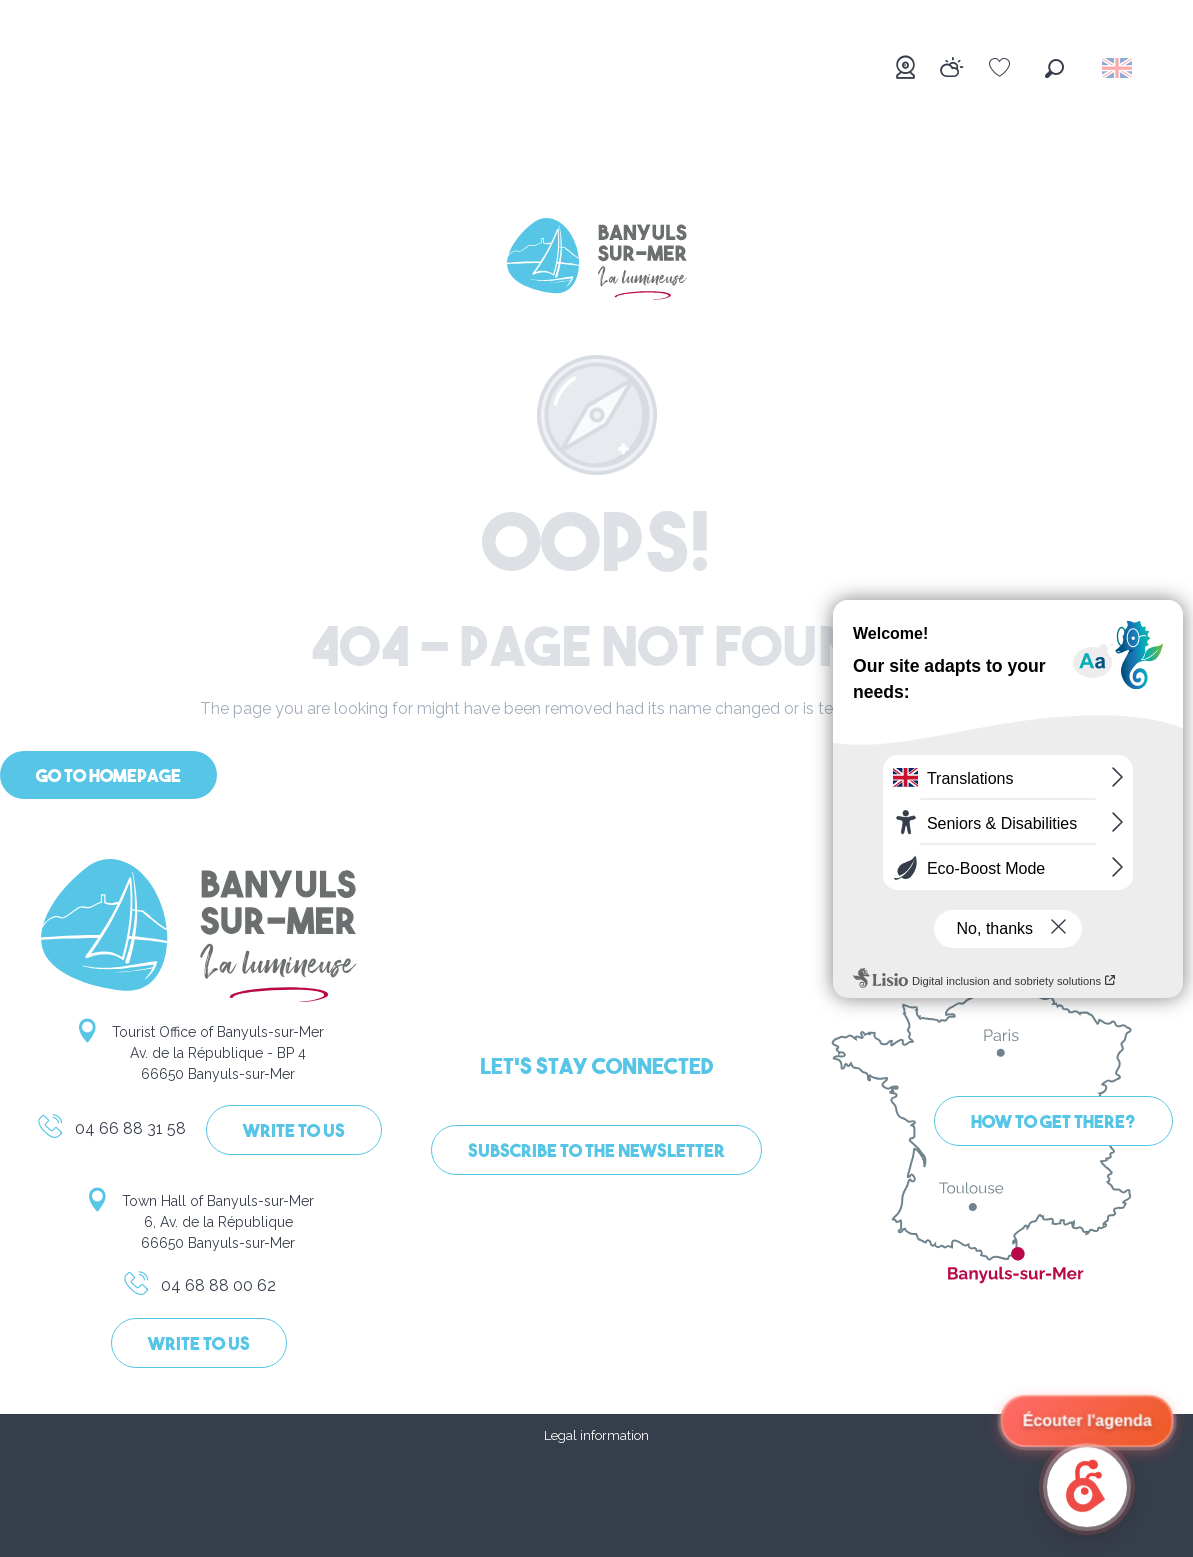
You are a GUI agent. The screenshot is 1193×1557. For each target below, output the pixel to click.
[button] (1054, 68)
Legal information (596, 1435)
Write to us (294, 1132)
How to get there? (1053, 1123)
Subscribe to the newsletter (596, 1152)
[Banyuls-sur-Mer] (597, 262)
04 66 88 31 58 (111, 1132)
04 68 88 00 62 (199, 1289)
